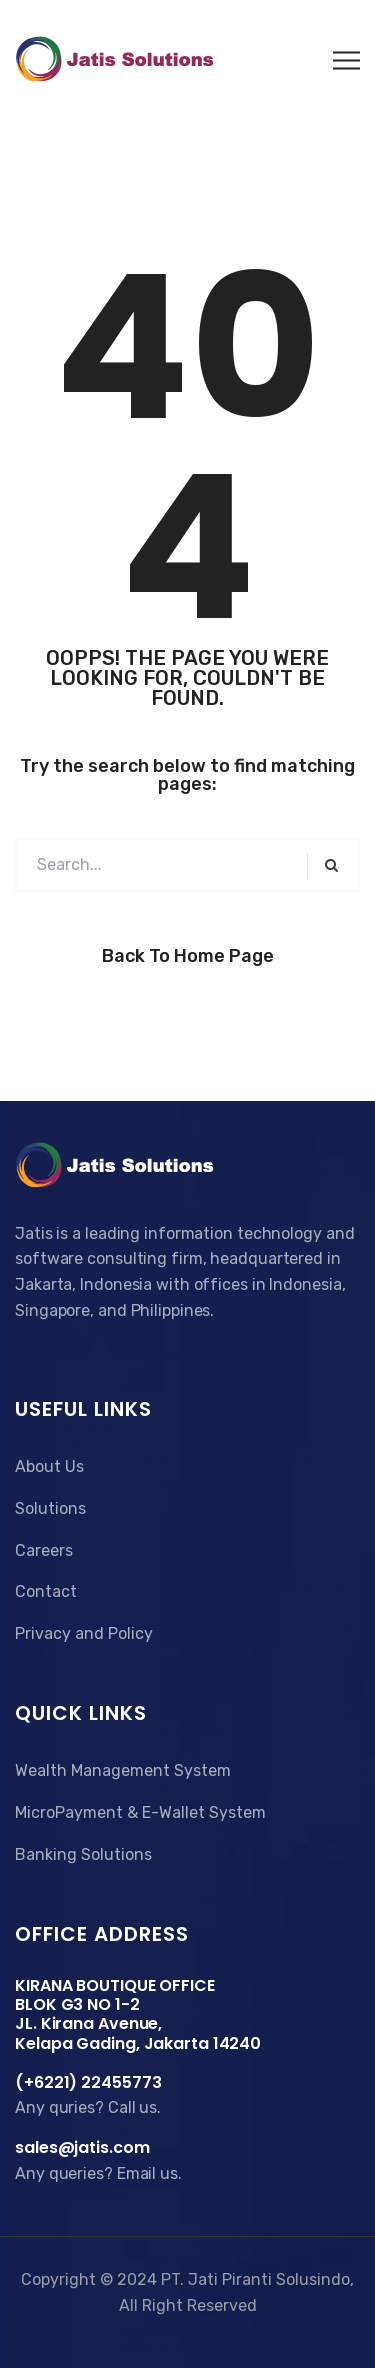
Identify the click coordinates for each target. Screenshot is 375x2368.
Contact (46, 1591)
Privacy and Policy (84, 1633)
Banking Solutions (83, 1854)
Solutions (50, 1508)
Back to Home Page (188, 956)
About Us (49, 1466)
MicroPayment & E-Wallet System (140, 1812)
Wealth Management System (123, 1770)
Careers (44, 1550)
